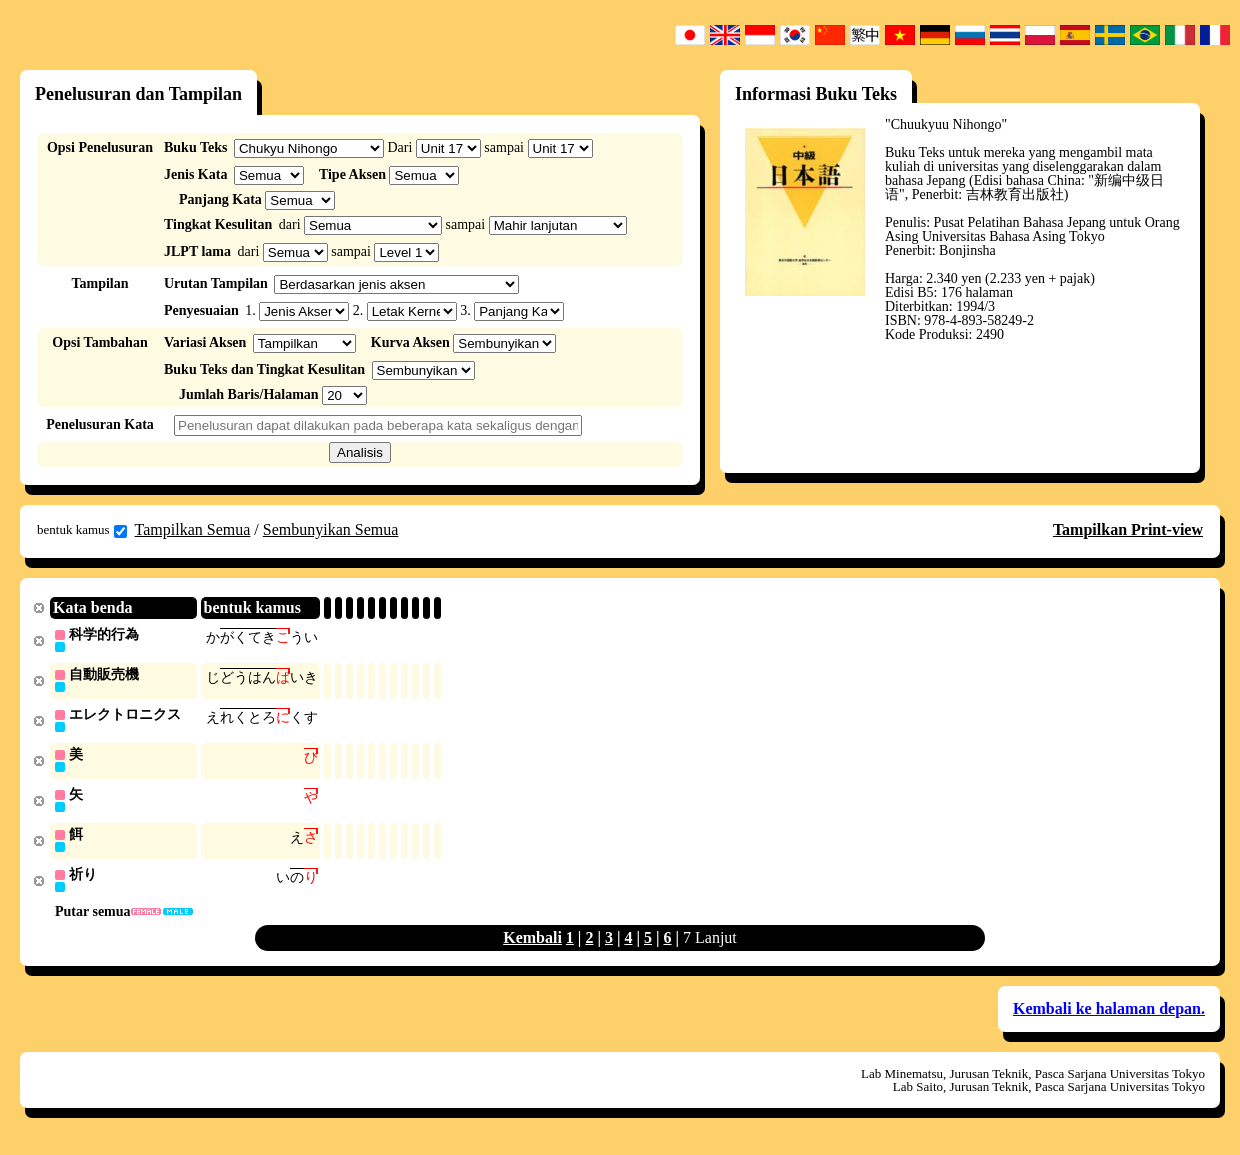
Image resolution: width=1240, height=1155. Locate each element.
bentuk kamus (82, 530)
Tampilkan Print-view (1128, 529)
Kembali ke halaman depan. (1109, 1015)
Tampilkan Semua (193, 529)
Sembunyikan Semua (331, 529)
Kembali (532, 944)
